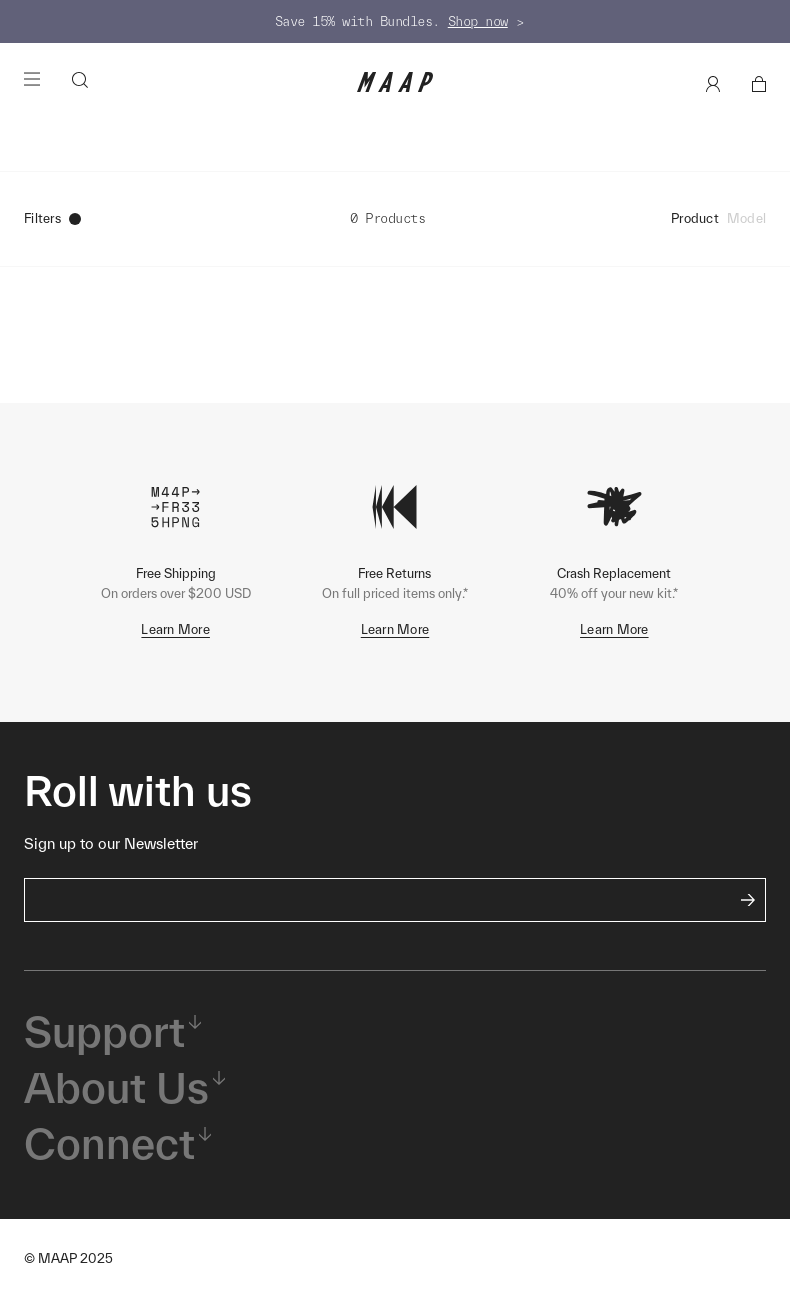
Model (746, 218)
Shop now (478, 21)
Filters (52, 218)
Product (695, 218)
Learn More (175, 629)
